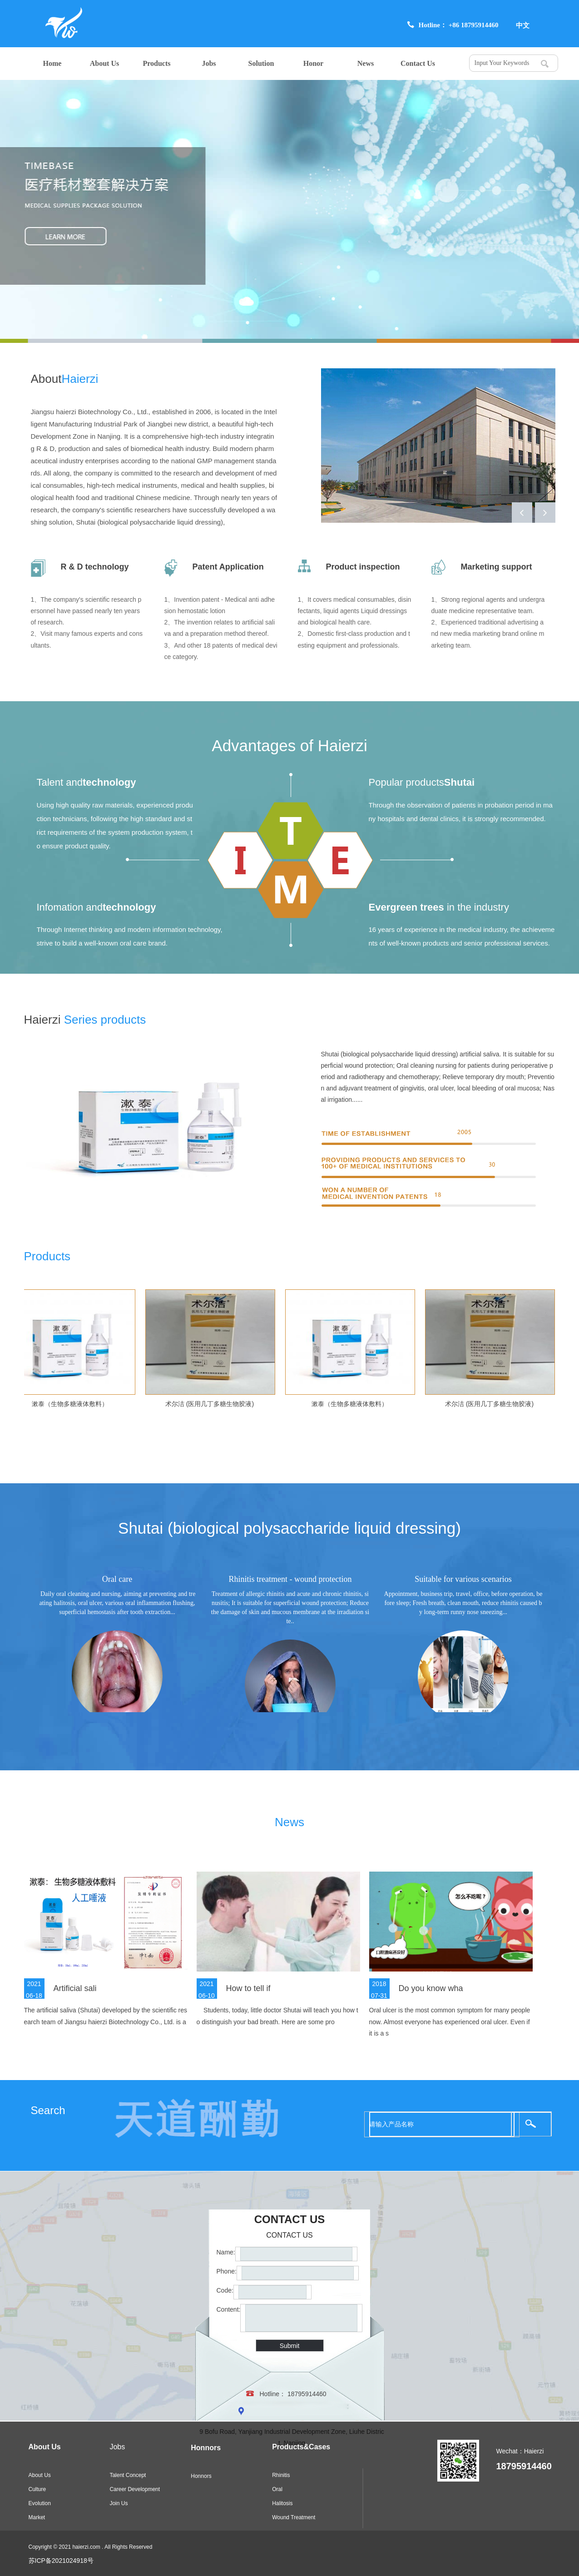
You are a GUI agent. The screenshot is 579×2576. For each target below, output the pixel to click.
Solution (261, 63)
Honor (313, 63)
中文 (523, 25)
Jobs (209, 63)
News (365, 63)
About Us (104, 63)
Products (156, 63)
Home (52, 63)
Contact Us (418, 63)
